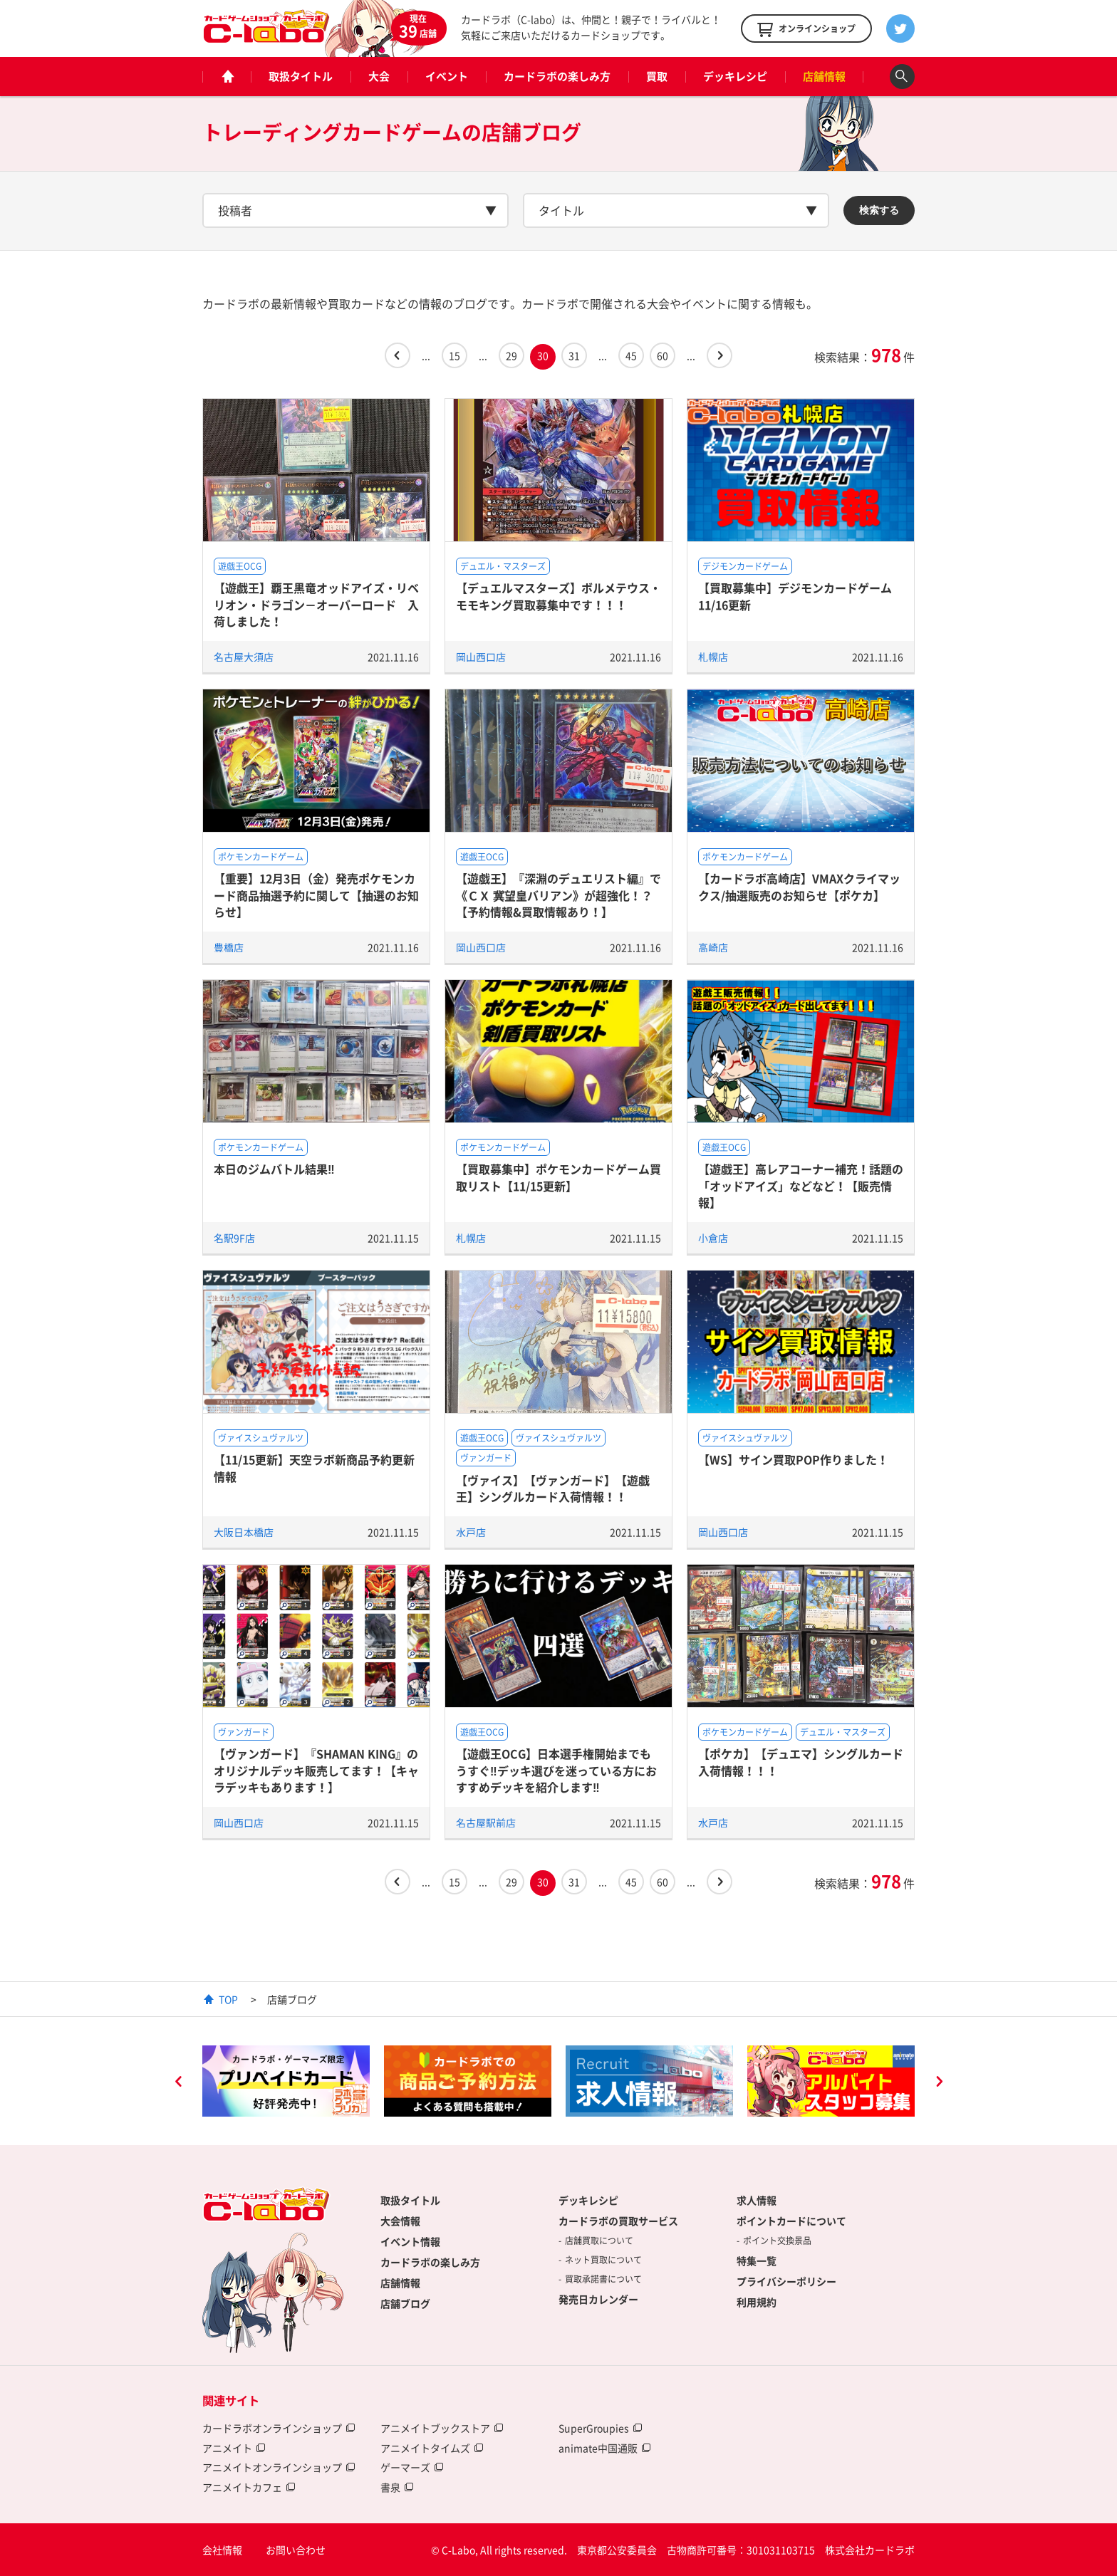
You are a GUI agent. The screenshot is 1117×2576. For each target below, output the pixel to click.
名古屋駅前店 (486, 1822)
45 (631, 355)
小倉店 (713, 1238)
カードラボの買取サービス (618, 2220)
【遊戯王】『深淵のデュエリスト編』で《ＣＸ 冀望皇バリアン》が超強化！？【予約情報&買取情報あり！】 (558, 895)
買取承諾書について (603, 2279)
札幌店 (713, 657)
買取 (656, 76)
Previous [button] (178, 2083)
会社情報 (222, 2550)
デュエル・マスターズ (503, 566)
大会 (379, 76)
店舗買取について (599, 2240)
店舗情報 (824, 76)
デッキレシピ (735, 76)
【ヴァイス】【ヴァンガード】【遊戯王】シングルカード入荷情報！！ (553, 1488)
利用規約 (756, 2302)
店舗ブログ (405, 2303)
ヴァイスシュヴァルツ (260, 1438)
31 (574, 355)
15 (454, 355)
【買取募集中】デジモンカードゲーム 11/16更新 (795, 595)
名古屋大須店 (244, 657)
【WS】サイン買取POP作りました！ (793, 1459)
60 (662, 355)
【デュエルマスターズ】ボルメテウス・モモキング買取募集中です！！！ (558, 595)
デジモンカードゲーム (745, 566)
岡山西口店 (481, 657)
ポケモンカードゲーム (260, 856)
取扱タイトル (301, 76)
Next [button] (939, 2083)
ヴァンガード (485, 1457)
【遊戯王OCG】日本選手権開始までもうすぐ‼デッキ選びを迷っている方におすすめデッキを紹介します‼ (556, 1770)
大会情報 (400, 2220)
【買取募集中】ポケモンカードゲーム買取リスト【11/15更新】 (558, 1177)
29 (511, 355)
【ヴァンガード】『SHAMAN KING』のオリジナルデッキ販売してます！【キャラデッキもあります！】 (316, 1770)
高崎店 (713, 947)
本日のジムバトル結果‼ (274, 1168)
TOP (228, 1999)
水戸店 (471, 1532)
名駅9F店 (234, 1238)
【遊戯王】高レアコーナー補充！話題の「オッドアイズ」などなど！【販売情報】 (800, 1185)
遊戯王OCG (239, 566)
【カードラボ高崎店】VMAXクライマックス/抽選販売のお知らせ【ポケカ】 (799, 886)
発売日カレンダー (598, 2299)
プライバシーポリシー (786, 2281)
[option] (286, 2081)
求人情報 (756, 2200)
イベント (446, 76)
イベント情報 (410, 2241)
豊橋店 (229, 947)
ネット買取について (603, 2259)
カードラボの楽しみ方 (557, 76)
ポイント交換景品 (777, 2240)
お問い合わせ (296, 2550)
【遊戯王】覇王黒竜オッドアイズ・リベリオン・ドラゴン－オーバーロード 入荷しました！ (316, 604)
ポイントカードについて (791, 2220)
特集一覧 (756, 2260)
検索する (879, 210)
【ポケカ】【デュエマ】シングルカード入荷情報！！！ (800, 1761)
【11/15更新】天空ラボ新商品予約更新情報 (314, 1467)
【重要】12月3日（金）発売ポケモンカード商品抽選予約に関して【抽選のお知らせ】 (316, 895)
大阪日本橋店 (244, 1532)
